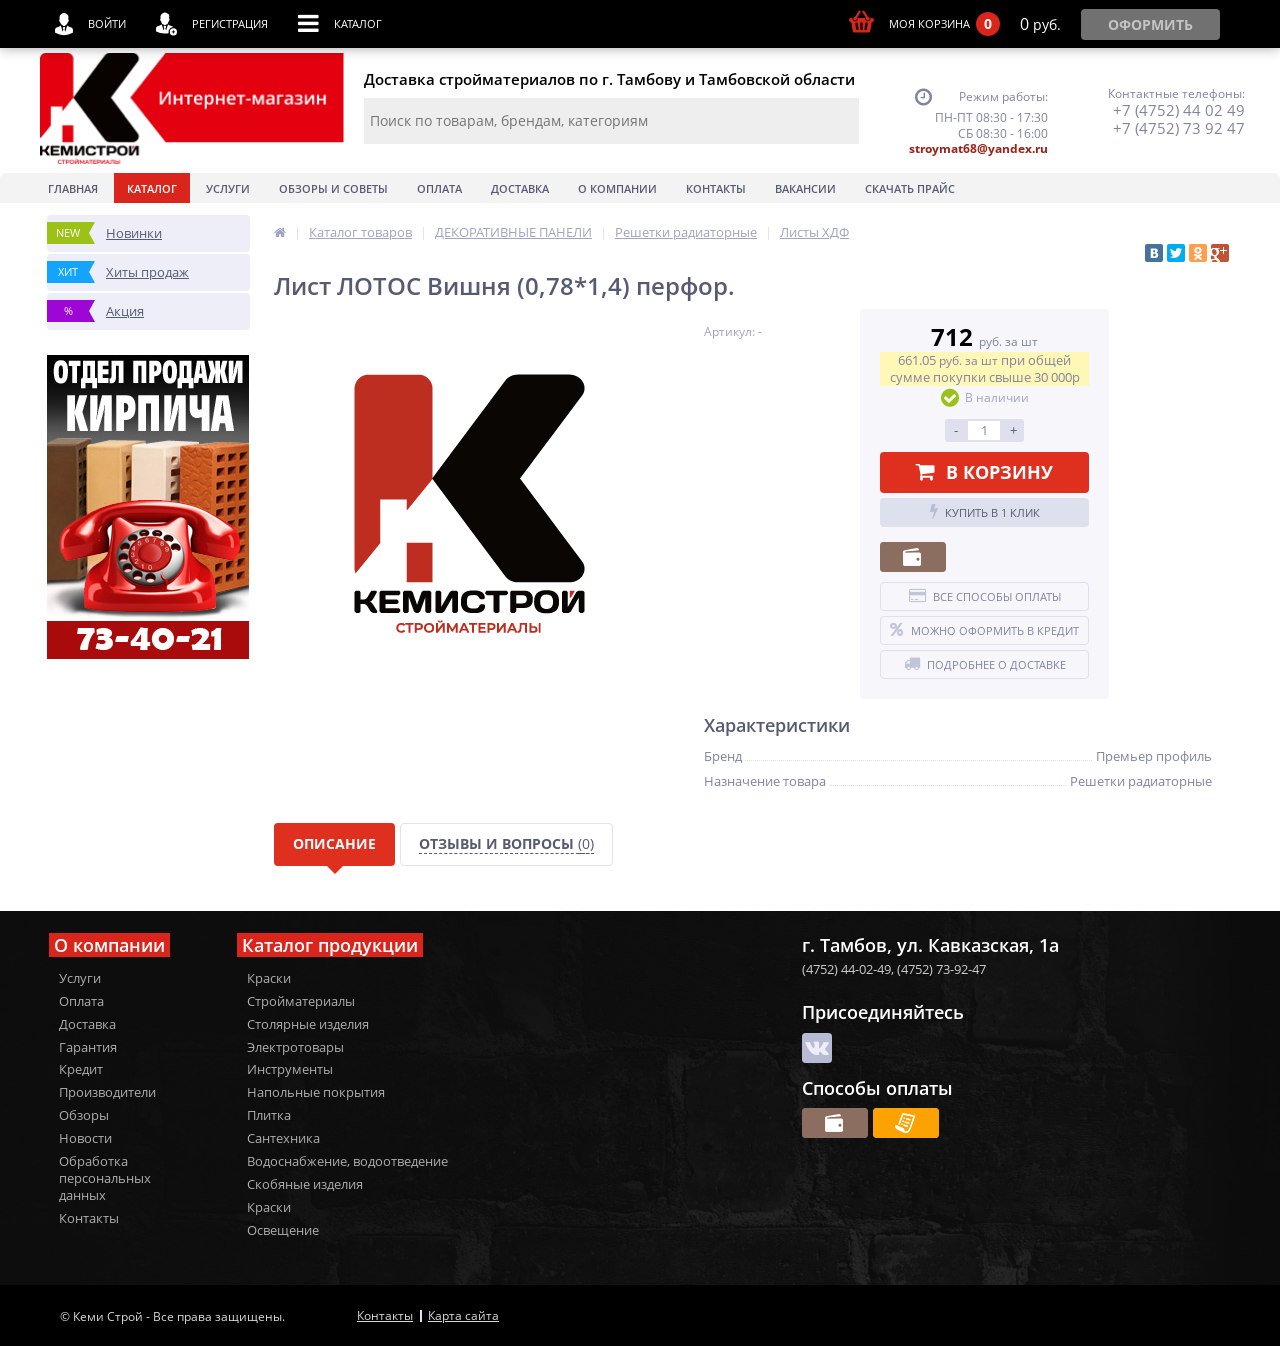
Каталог (152, 188)
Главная (73, 188)
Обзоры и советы (333, 188)
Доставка (520, 188)
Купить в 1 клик (985, 512)
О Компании (617, 188)
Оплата (439, 188)
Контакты (716, 188)
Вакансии (805, 188)
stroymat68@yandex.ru (978, 148)
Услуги (228, 188)
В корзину (984, 472)
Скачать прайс (910, 188)
